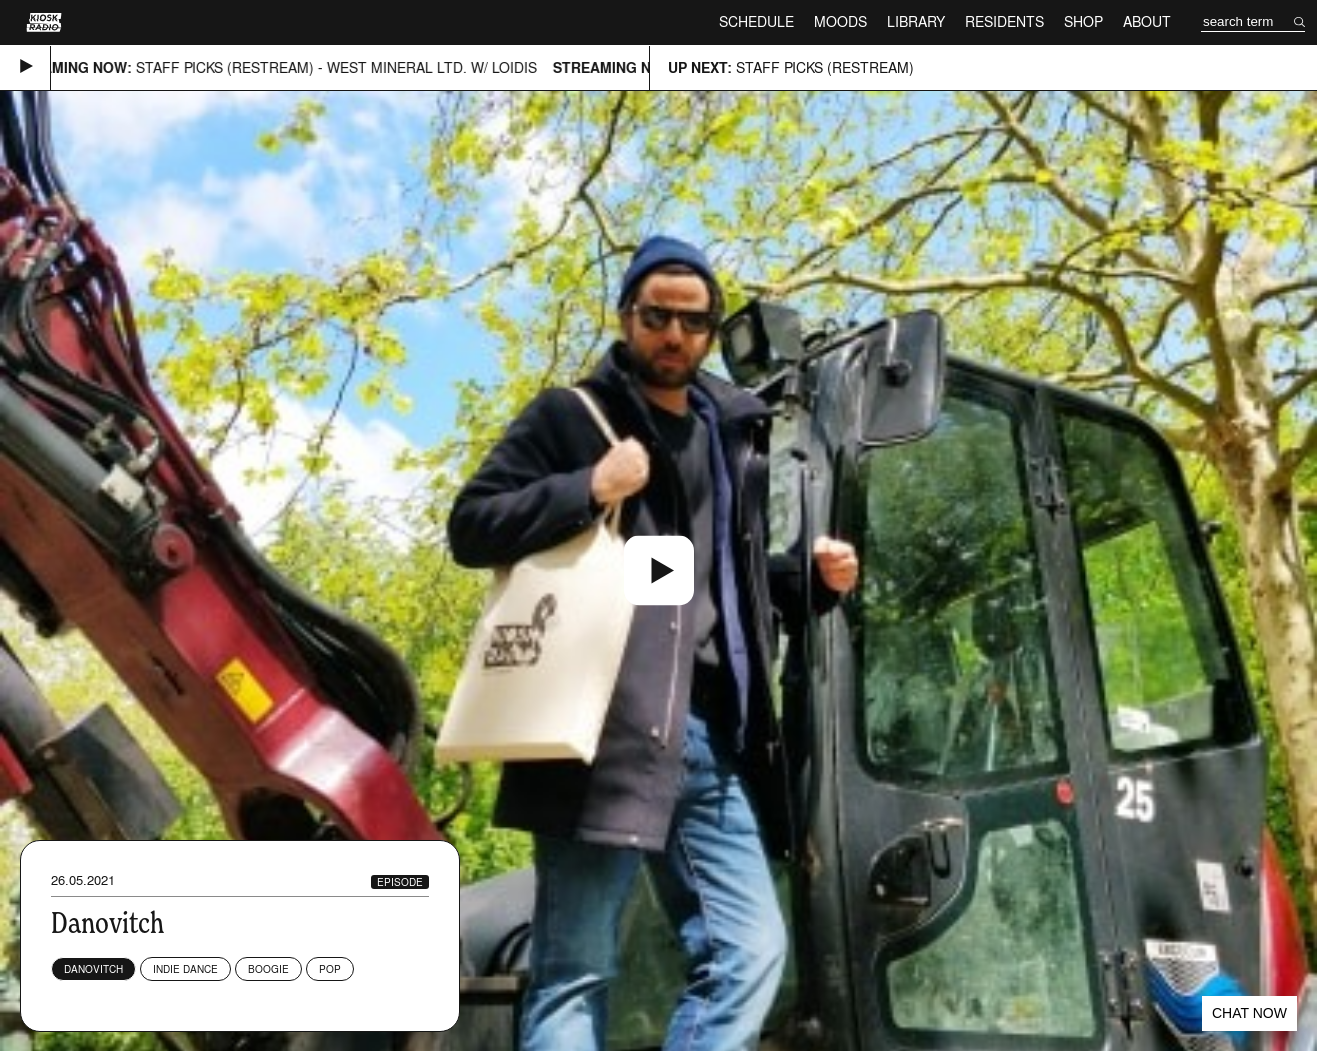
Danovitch (93, 969)
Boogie (268, 969)
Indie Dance (185, 969)
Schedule (756, 21)
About (1147, 21)
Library (916, 21)
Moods (840, 21)
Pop (330, 969)
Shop (1083, 21)
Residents (1004, 21)
